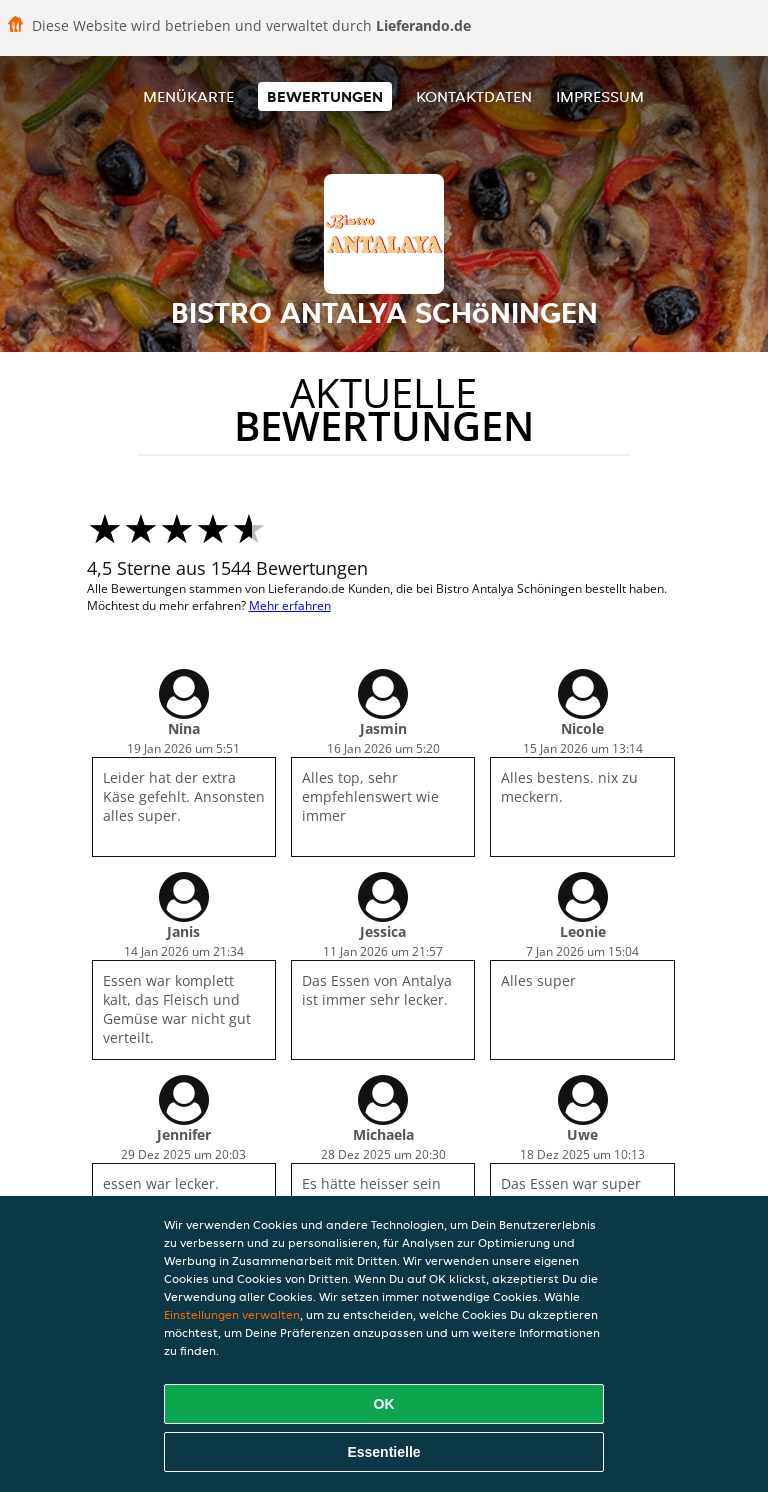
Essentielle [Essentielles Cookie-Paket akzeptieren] (383, 1452)
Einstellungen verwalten (232, 1314)
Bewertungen (325, 96)
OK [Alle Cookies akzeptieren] (384, 1404)
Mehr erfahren (290, 605)
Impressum (600, 96)
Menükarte (188, 96)
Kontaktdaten (474, 96)
